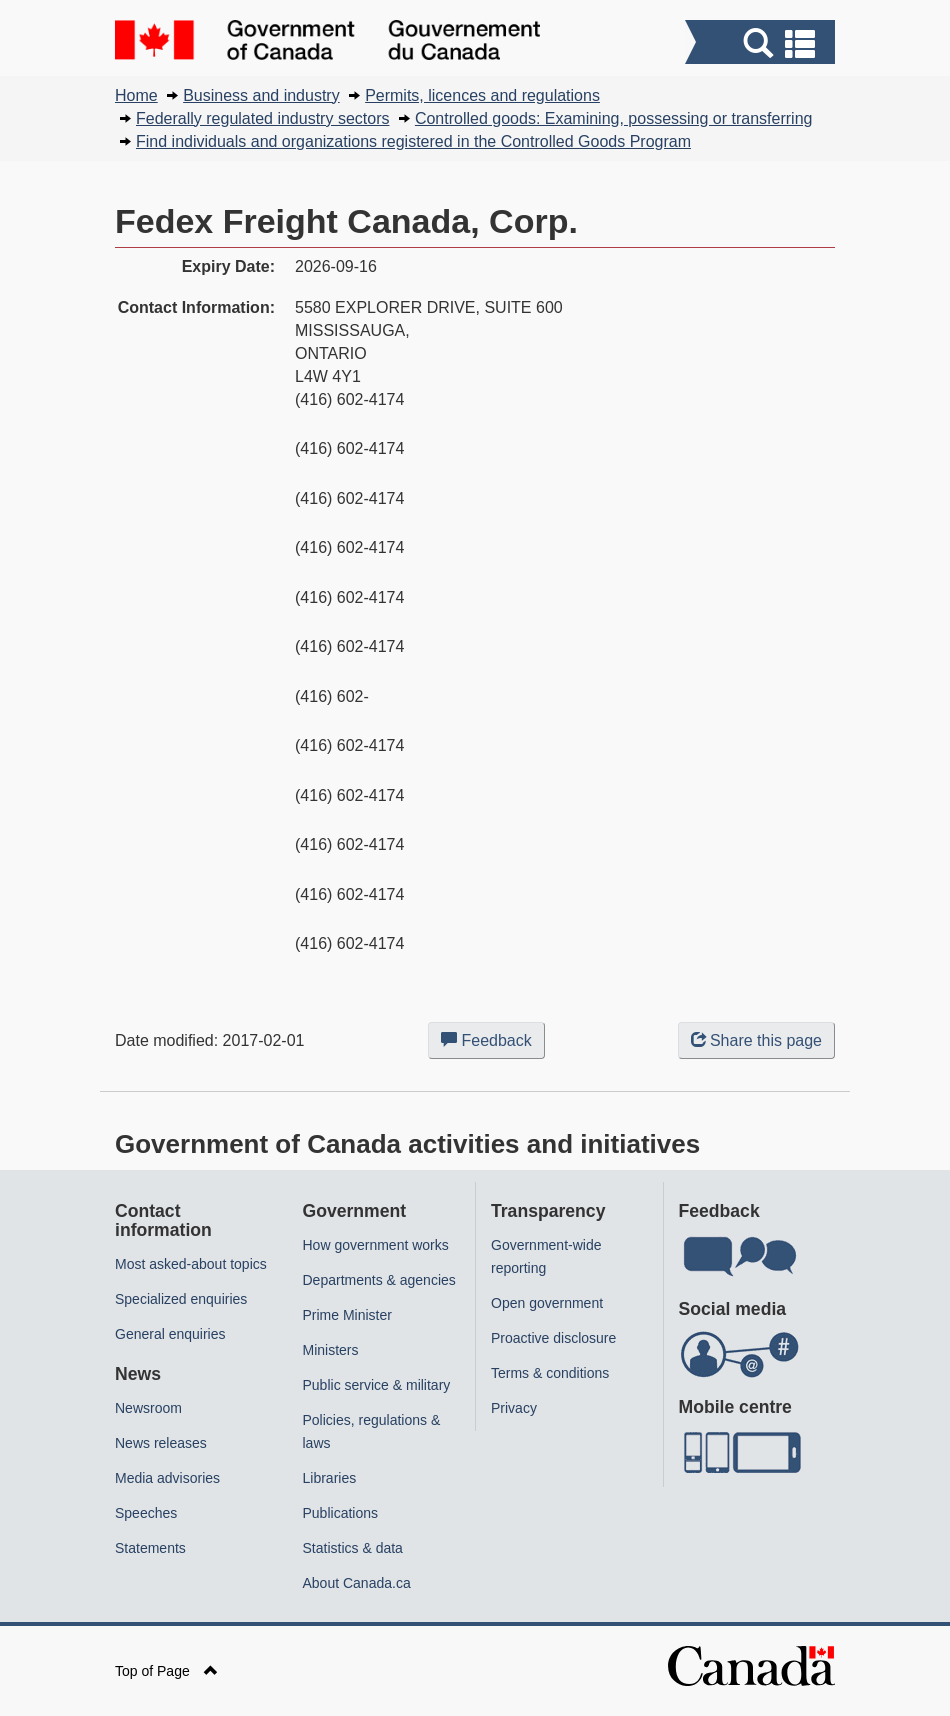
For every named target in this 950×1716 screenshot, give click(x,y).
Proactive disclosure (553, 1338)
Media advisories (167, 1478)
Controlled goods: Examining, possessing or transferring (614, 118)
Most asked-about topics (191, 1264)
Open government (547, 1303)
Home (136, 95)
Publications (341, 1513)
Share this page (756, 1040)
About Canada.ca (357, 1583)
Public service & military (377, 1385)
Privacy (514, 1408)
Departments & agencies (379, 1280)
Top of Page (166, 1671)
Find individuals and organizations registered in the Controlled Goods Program (413, 141)
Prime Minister (347, 1315)
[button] (762, 44)
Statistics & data (353, 1548)
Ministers (331, 1350)
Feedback (493, 1044)
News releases (161, 1443)
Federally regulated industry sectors (262, 118)
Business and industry (261, 95)
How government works (376, 1245)
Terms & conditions (550, 1373)
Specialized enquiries (181, 1299)
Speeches (146, 1513)
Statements (150, 1548)
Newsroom (148, 1408)
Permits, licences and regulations (482, 95)
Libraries (330, 1478)
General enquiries (170, 1334)
